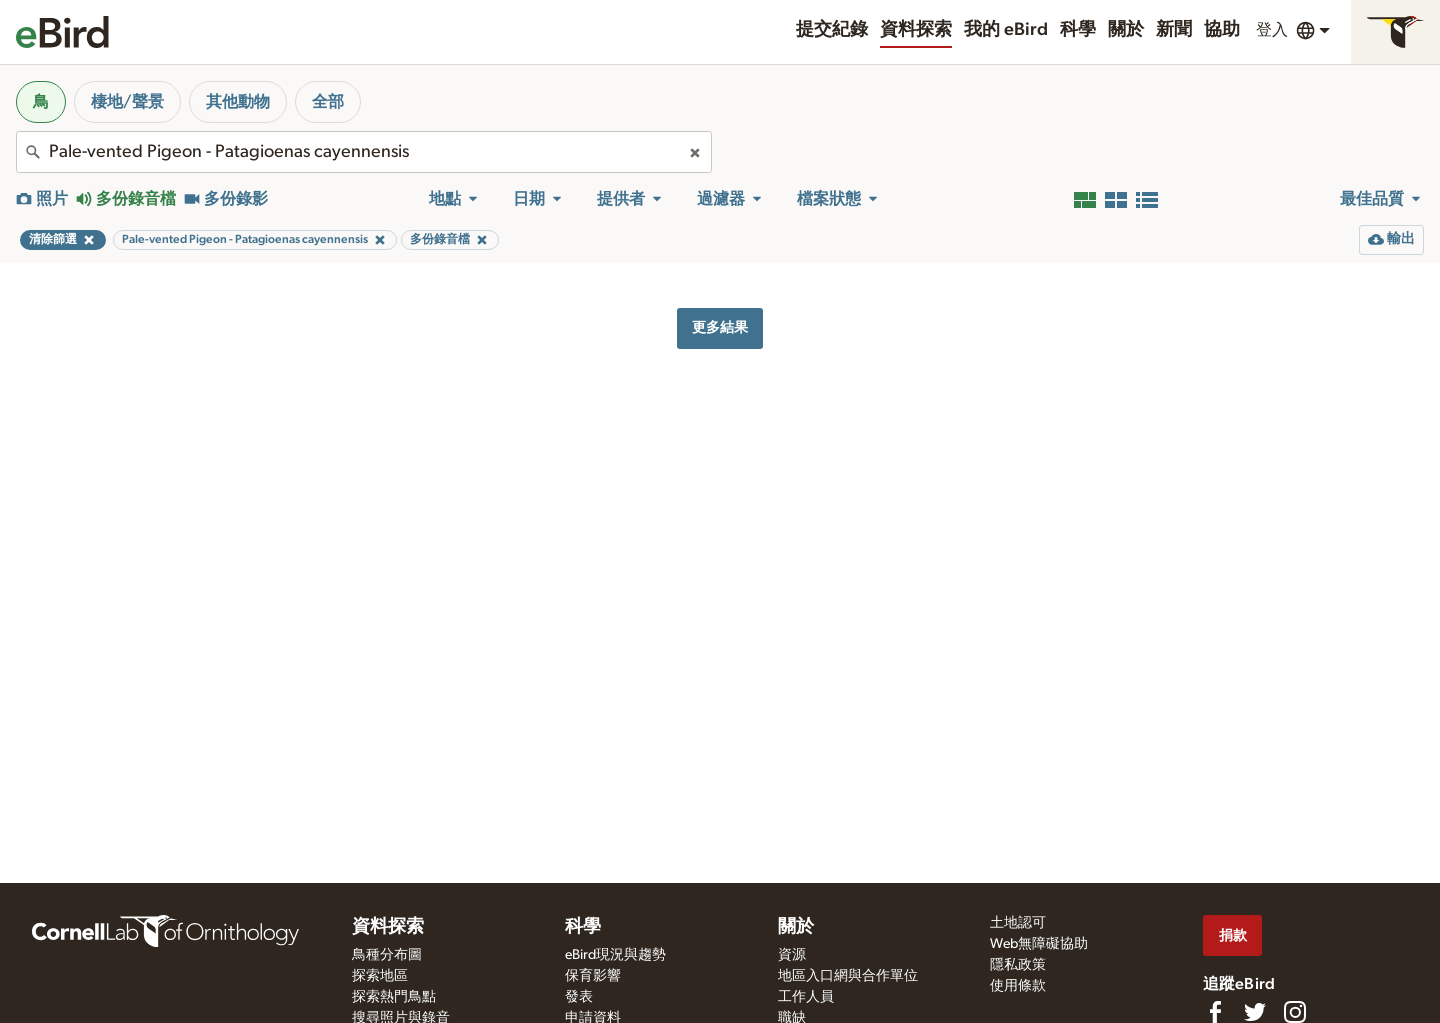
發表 (579, 997)
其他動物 (238, 102)
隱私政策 (1018, 965)
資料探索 (916, 30)
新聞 (1174, 30)
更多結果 (720, 327)
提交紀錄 (832, 30)
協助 (1222, 30)
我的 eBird (1006, 30)
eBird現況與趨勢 (615, 955)
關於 (1126, 30)
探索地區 (380, 976)
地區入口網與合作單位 (848, 976)
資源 (792, 955)
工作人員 (806, 997)
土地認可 (1018, 923)
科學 (1078, 30)
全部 (328, 102)
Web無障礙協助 (1039, 944)
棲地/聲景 (127, 102)
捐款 (1233, 935)
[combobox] (364, 152)
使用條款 (1018, 986)
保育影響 (593, 976)
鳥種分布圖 (387, 955)
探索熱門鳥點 (394, 997)
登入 (1272, 30)
